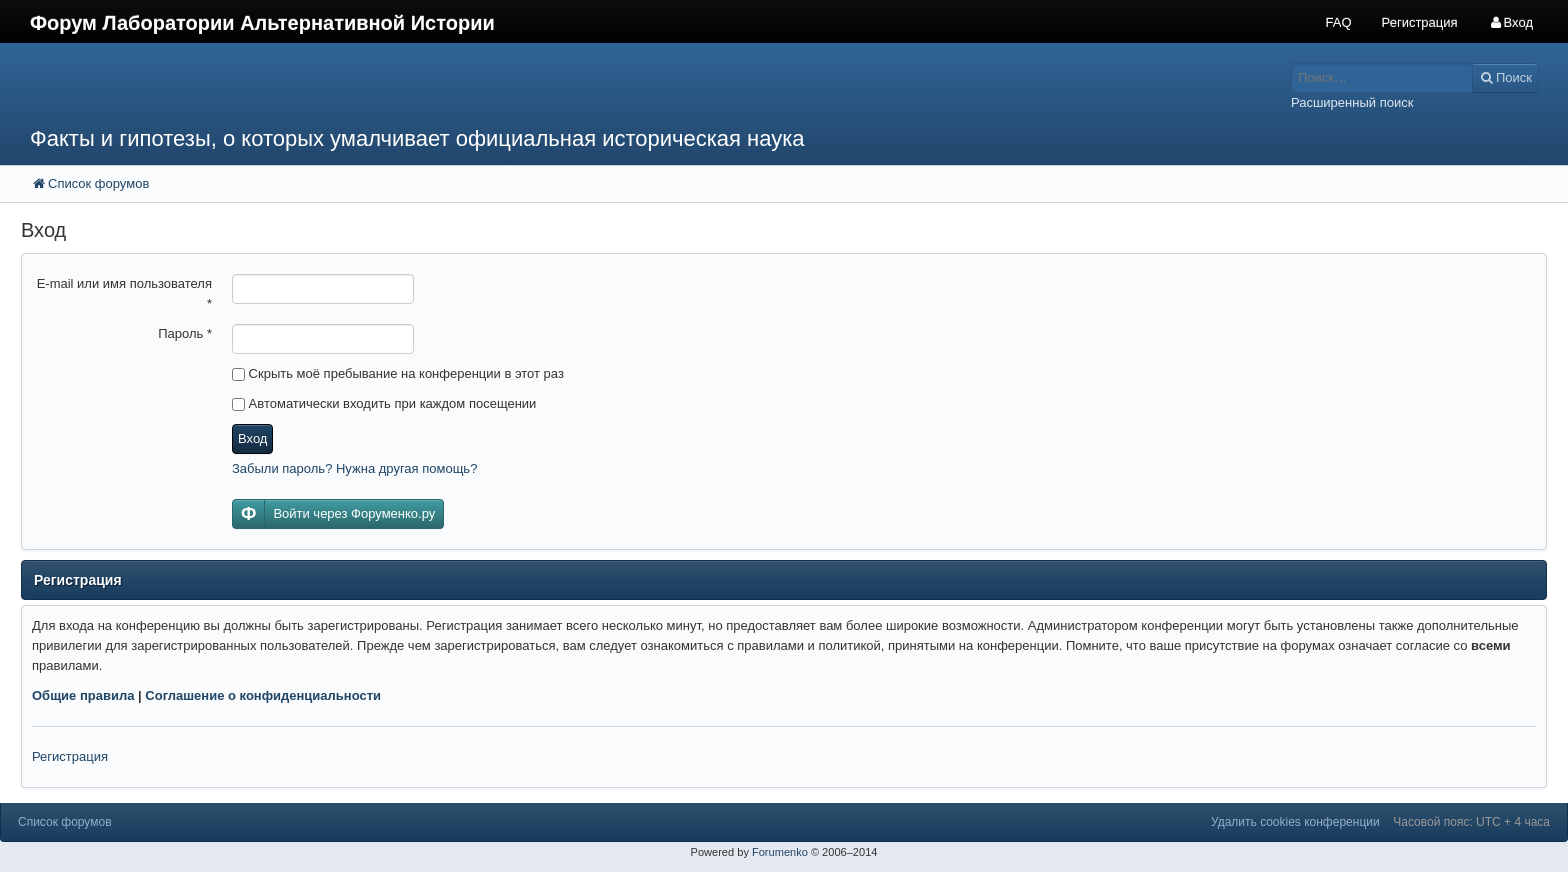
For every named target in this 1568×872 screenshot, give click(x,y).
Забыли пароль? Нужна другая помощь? (354, 468)
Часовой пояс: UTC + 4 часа (1471, 822)
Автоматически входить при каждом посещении (384, 403)
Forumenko (780, 852)
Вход (252, 438)
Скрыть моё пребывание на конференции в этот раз (398, 373)
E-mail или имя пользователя (124, 293)
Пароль (185, 333)
